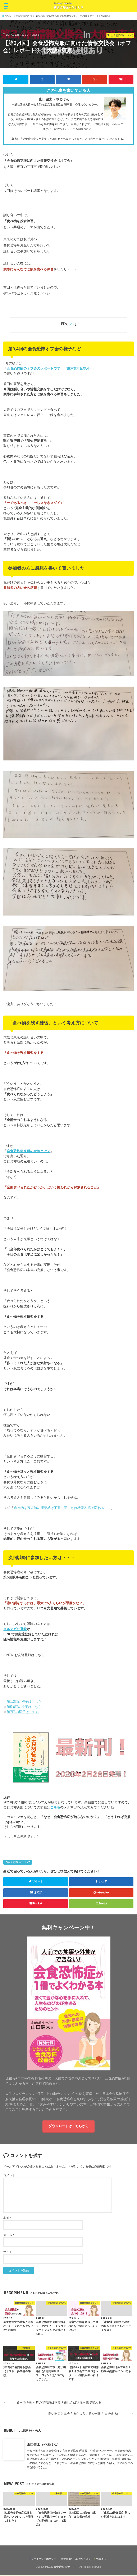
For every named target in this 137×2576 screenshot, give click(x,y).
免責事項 (101, 2560)
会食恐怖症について (19, 1862)
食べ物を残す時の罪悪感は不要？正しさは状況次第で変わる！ (61, 1508)
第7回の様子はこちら (23, 1712)
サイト (7, 2253)
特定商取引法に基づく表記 (76, 2560)
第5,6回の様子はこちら (24, 1707)
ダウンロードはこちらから (69, 2127)
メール (8, 2236)
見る (72, 324)
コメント (9, 2176)
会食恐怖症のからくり (66, 2568)
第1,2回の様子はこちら (24, 1702)
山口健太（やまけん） (43, 2445)
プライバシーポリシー (43, 2560)
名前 (7, 2218)
